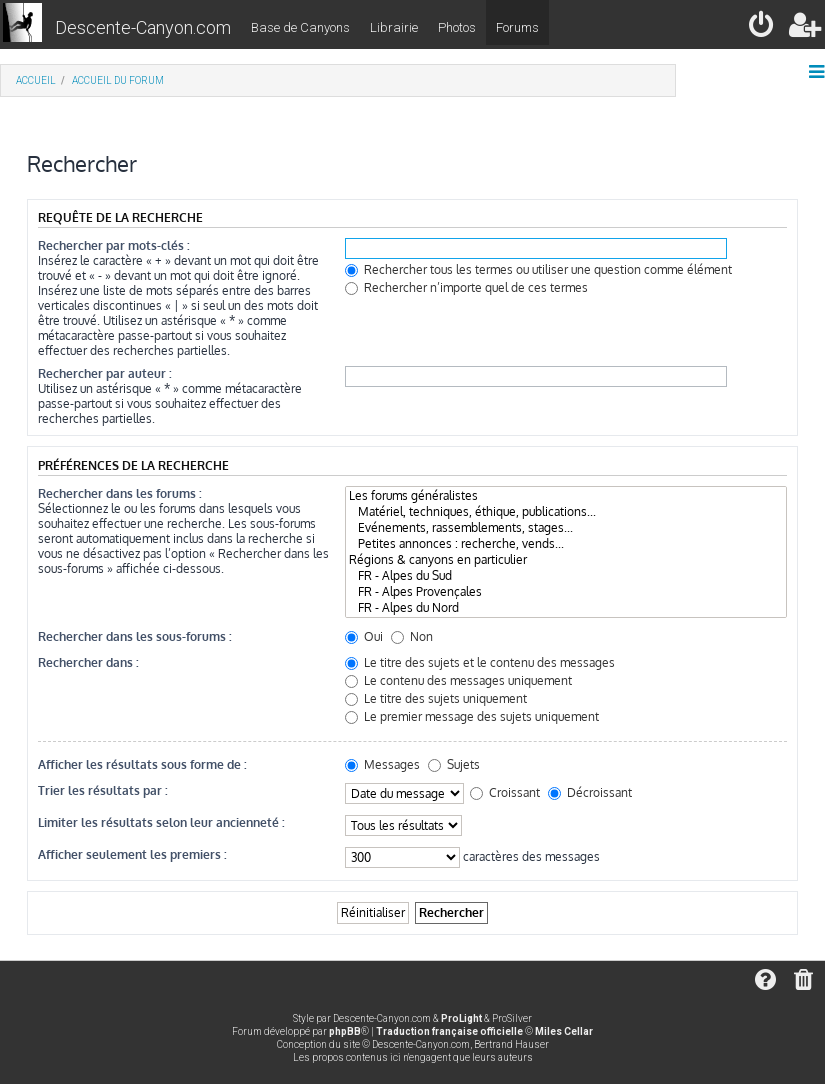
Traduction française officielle (449, 1031)
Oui (364, 636)
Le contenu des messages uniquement (458, 680)
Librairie (394, 27)
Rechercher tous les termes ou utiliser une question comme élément (538, 269)
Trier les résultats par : (103, 790)
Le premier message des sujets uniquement (472, 716)
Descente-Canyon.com (143, 27)
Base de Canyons (300, 27)
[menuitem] (762, 28)
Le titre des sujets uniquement (436, 698)
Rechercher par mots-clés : (114, 245)
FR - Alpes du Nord (566, 608)
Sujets (454, 764)
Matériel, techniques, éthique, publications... (566, 512)
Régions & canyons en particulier (566, 560)
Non (412, 636)
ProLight (461, 1018)
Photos (457, 27)
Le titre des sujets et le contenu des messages (480, 662)
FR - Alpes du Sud (566, 576)
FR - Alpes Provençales (566, 592)
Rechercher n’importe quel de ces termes (466, 287)
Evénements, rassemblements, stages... (566, 528)
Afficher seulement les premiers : (132, 854)
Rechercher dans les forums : (120, 493)
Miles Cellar (564, 1031)
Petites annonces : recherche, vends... (566, 544)
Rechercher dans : (88, 662)
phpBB (345, 1031)
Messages (382, 764)
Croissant (505, 792)
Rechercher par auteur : (105, 373)
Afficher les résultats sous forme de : (142, 764)
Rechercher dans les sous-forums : (135, 636)
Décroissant (590, 792)
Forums (517, 27)
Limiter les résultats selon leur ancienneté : (161, 822)
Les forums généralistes (566, 496)
